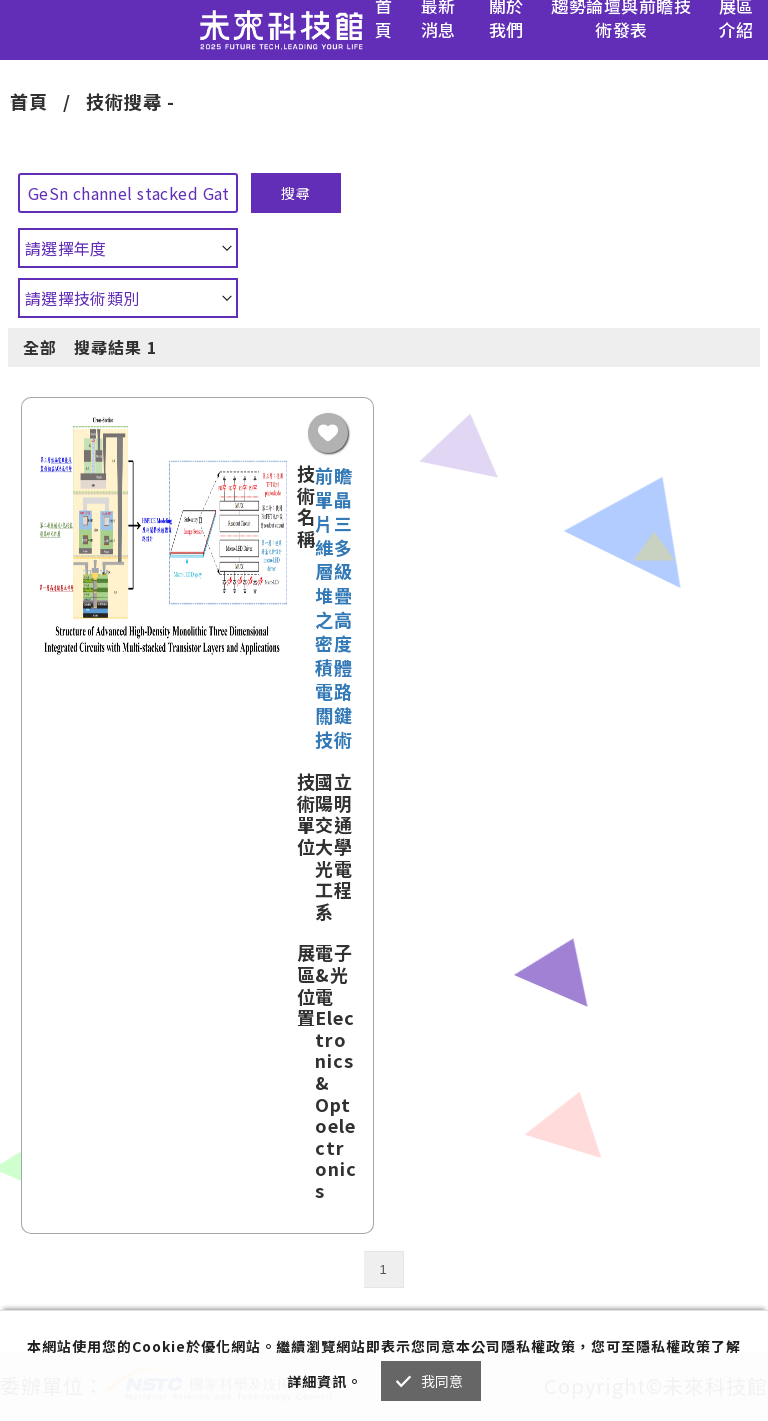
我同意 (442, 1381)
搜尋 (296, 193)
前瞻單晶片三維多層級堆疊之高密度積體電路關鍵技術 (334, 607)
